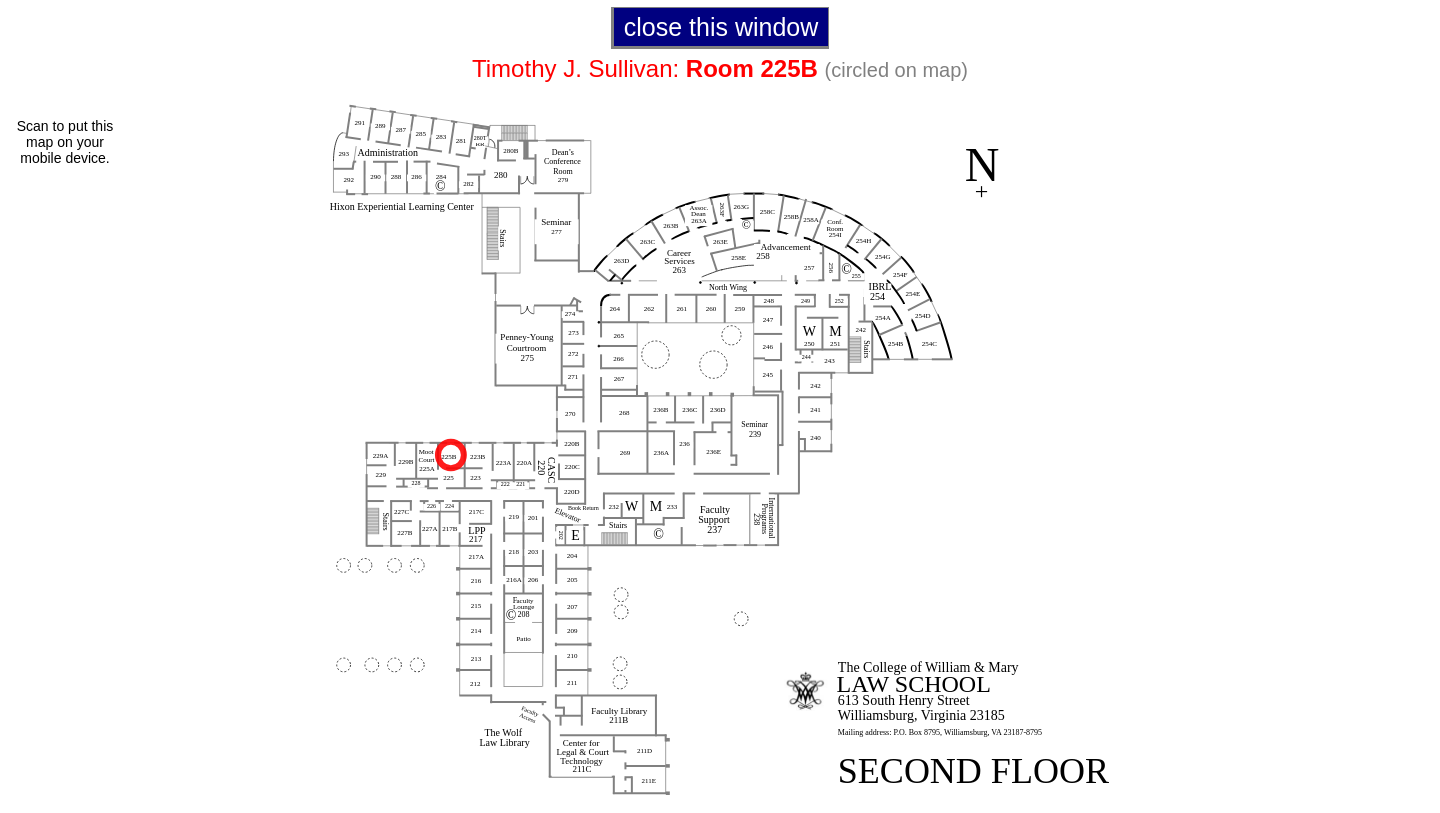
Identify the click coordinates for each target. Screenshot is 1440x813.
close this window (721, 27)
